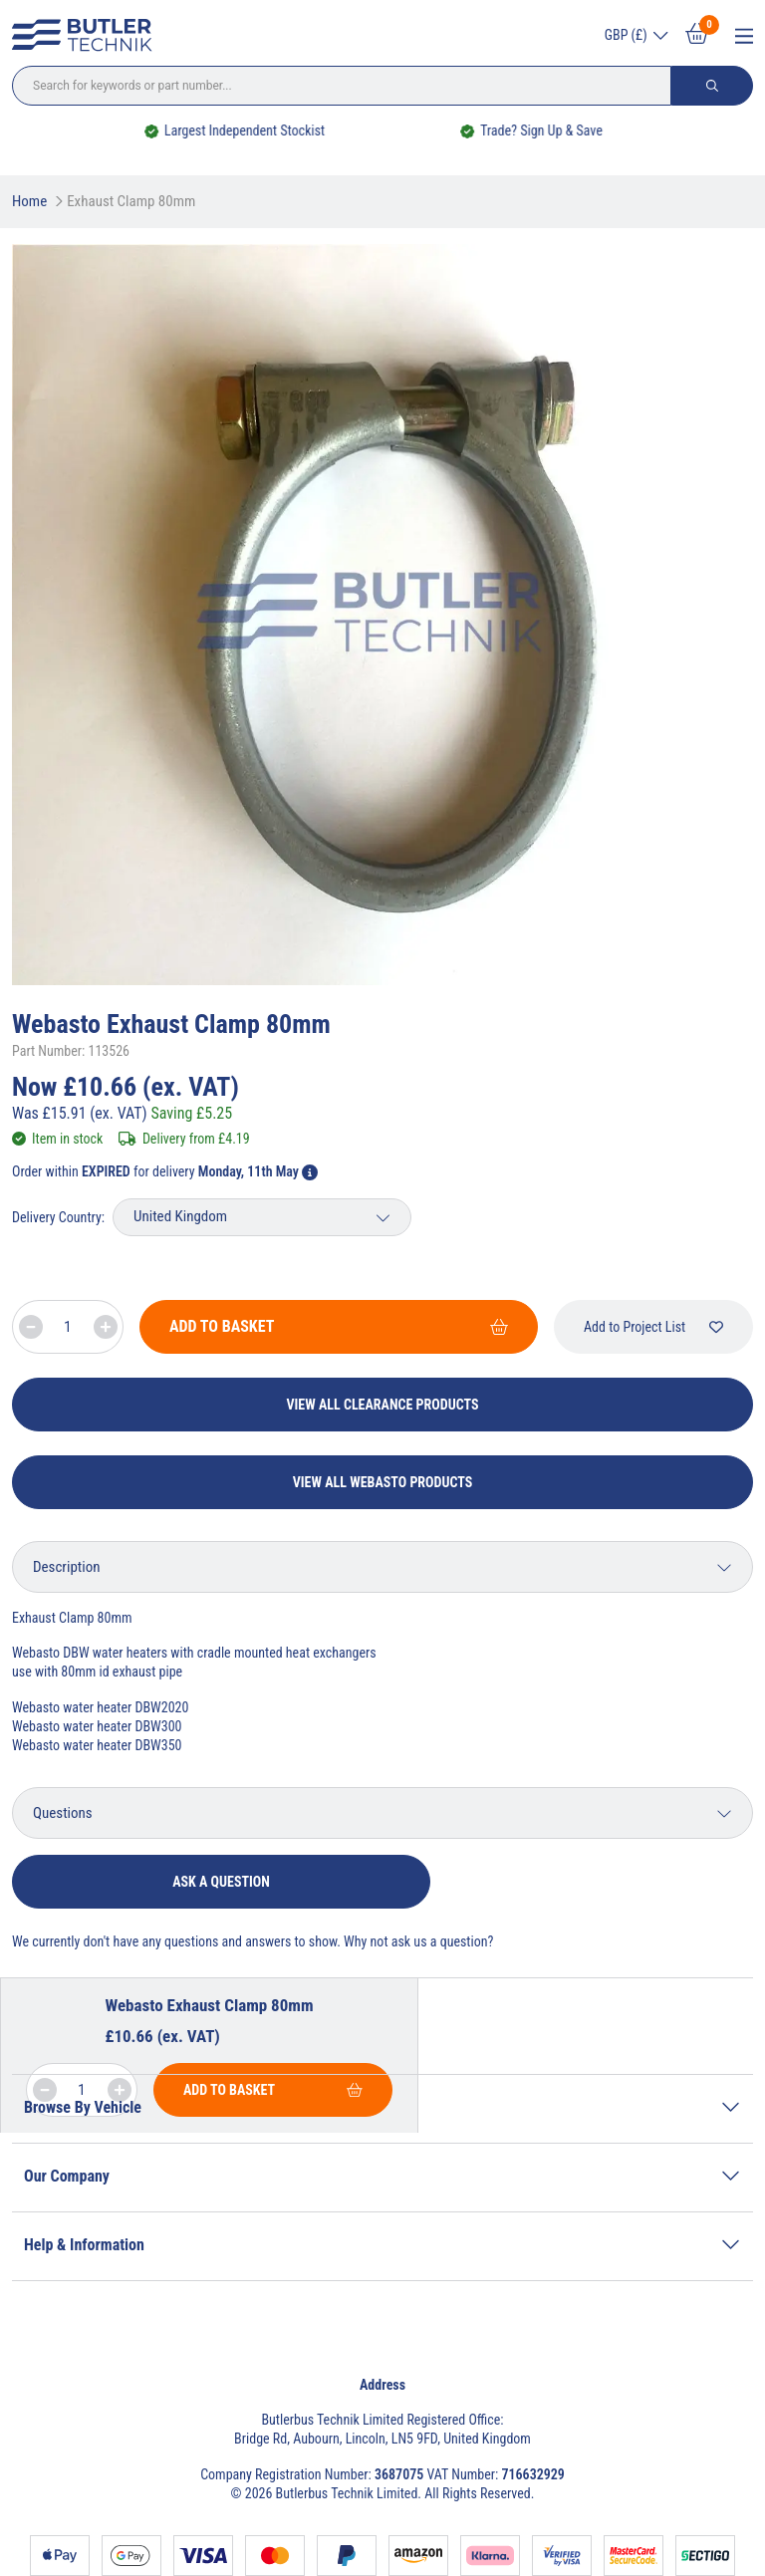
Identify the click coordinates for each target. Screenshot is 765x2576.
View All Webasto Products (383, 1482)
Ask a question (221, 1882)
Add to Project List (653, 1327)
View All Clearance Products (383, 1405)
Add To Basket (338, 1326)
